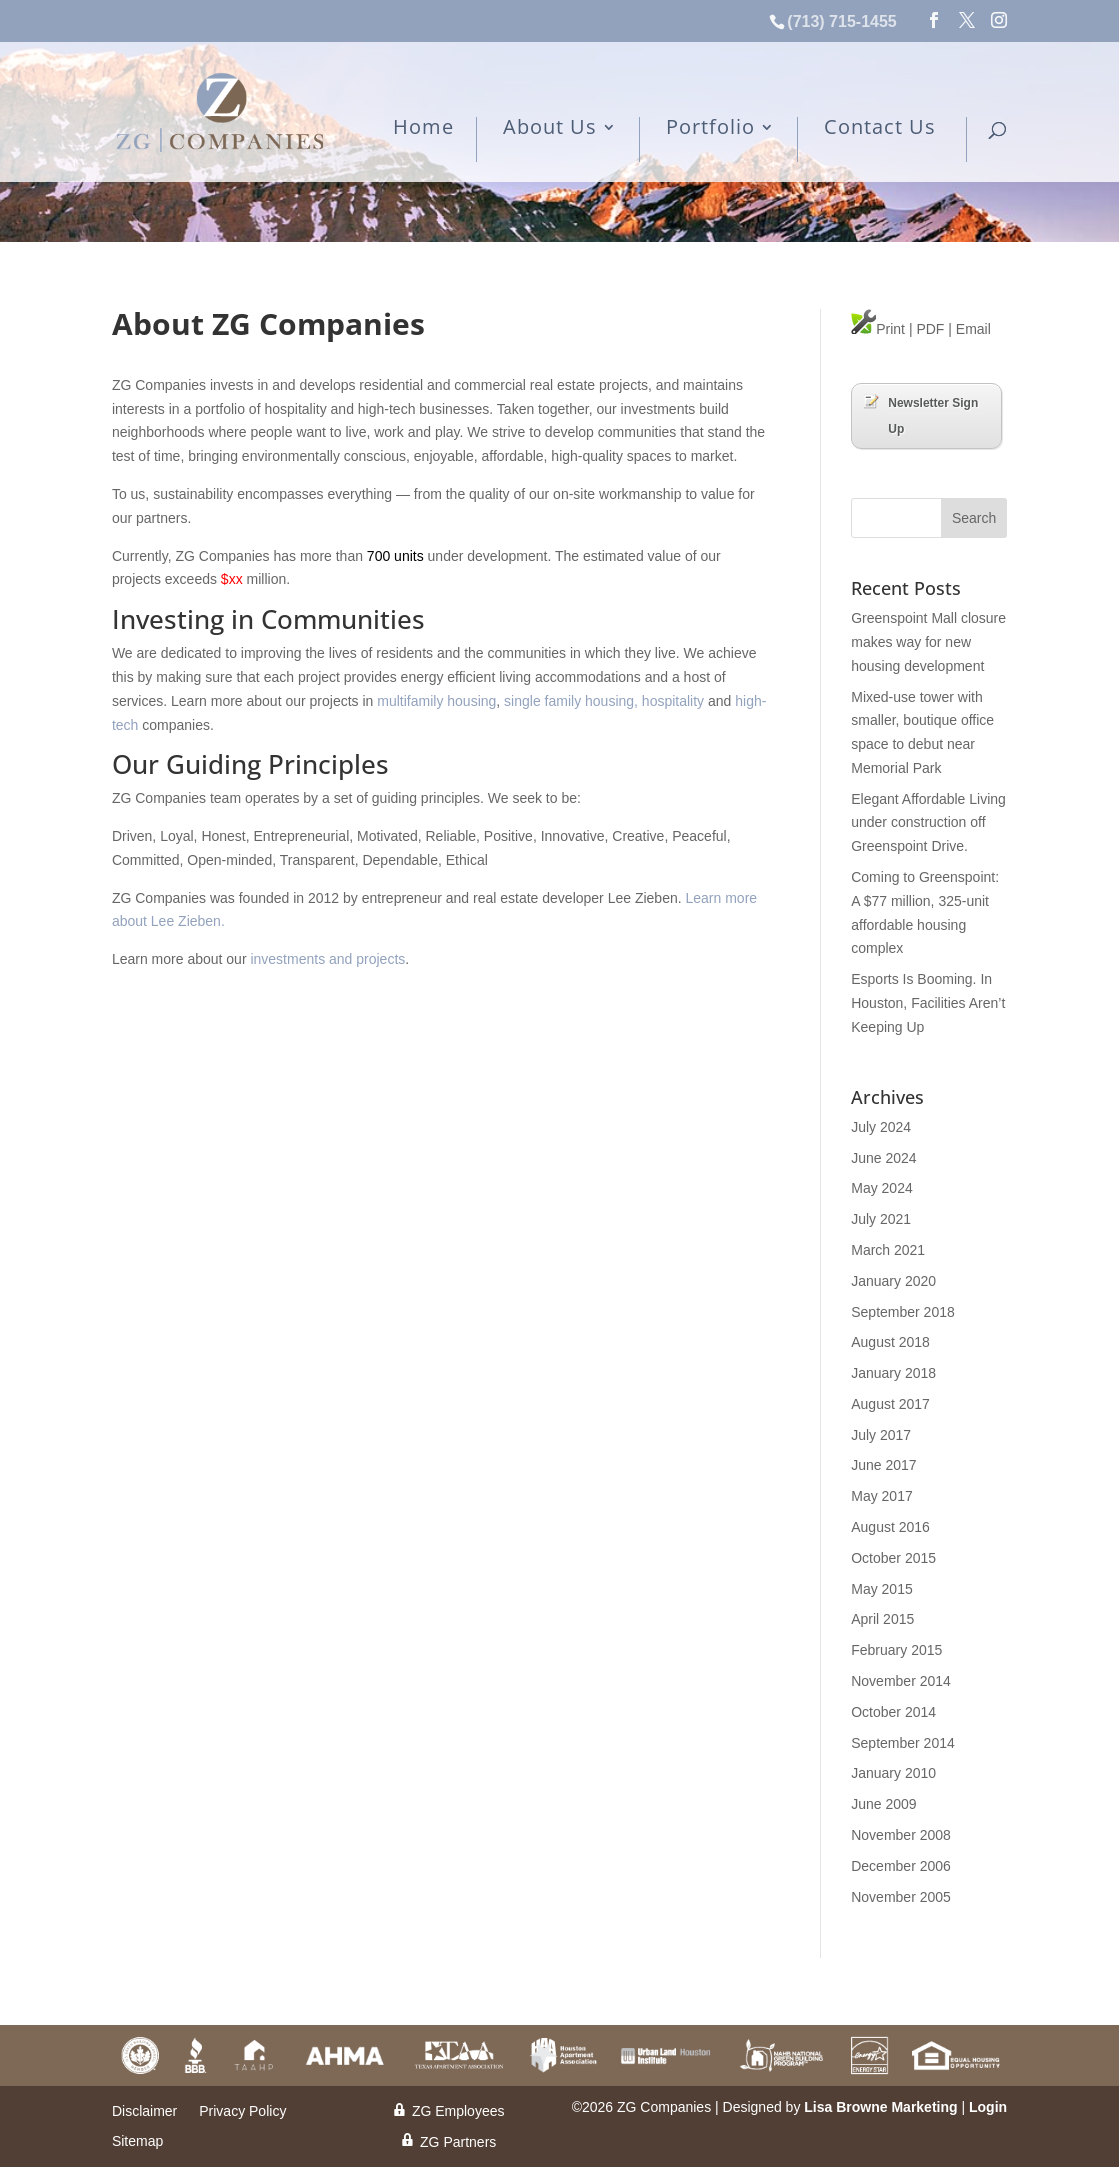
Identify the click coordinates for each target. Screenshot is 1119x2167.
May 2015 (881, 1589)
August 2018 (890, 1342)
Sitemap (137, 2141)
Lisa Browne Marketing (880, 2107)
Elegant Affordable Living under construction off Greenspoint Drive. (928, 823)
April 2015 (882, 1619)
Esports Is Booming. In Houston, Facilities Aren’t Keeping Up (928, 1003)
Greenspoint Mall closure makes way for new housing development (928, 642)
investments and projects (327, 959)
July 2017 (881, 1435)
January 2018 (893, 1373)
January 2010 (893, 1773)
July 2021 (881, 1219)
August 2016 (890, 1527)
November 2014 (901, 1681)
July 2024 (881, 1127)
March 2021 (888, 1250)
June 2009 (883, 1804)
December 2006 (901, 1866)
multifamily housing (436, 701)
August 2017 (890, 1404)
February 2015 (896, 1650)
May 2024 (881, 1188)
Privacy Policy (242, 2111)
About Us (550, 128)
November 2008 (901, 1835)
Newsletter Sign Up (921, 415)
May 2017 (881, 1496)
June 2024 (883, 1158)
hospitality (673, 701)
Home (423, 128)
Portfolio (710, 128)
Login (988, 2107)
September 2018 (903, 1312)
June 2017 (883, 1465)
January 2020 (893, 1281)
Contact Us (880, 128)
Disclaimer (144, 2111)
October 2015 (893, 1558)
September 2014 (903, 1743)
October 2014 (893, 1712)
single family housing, (571, 701)
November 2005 (901, 1897)
